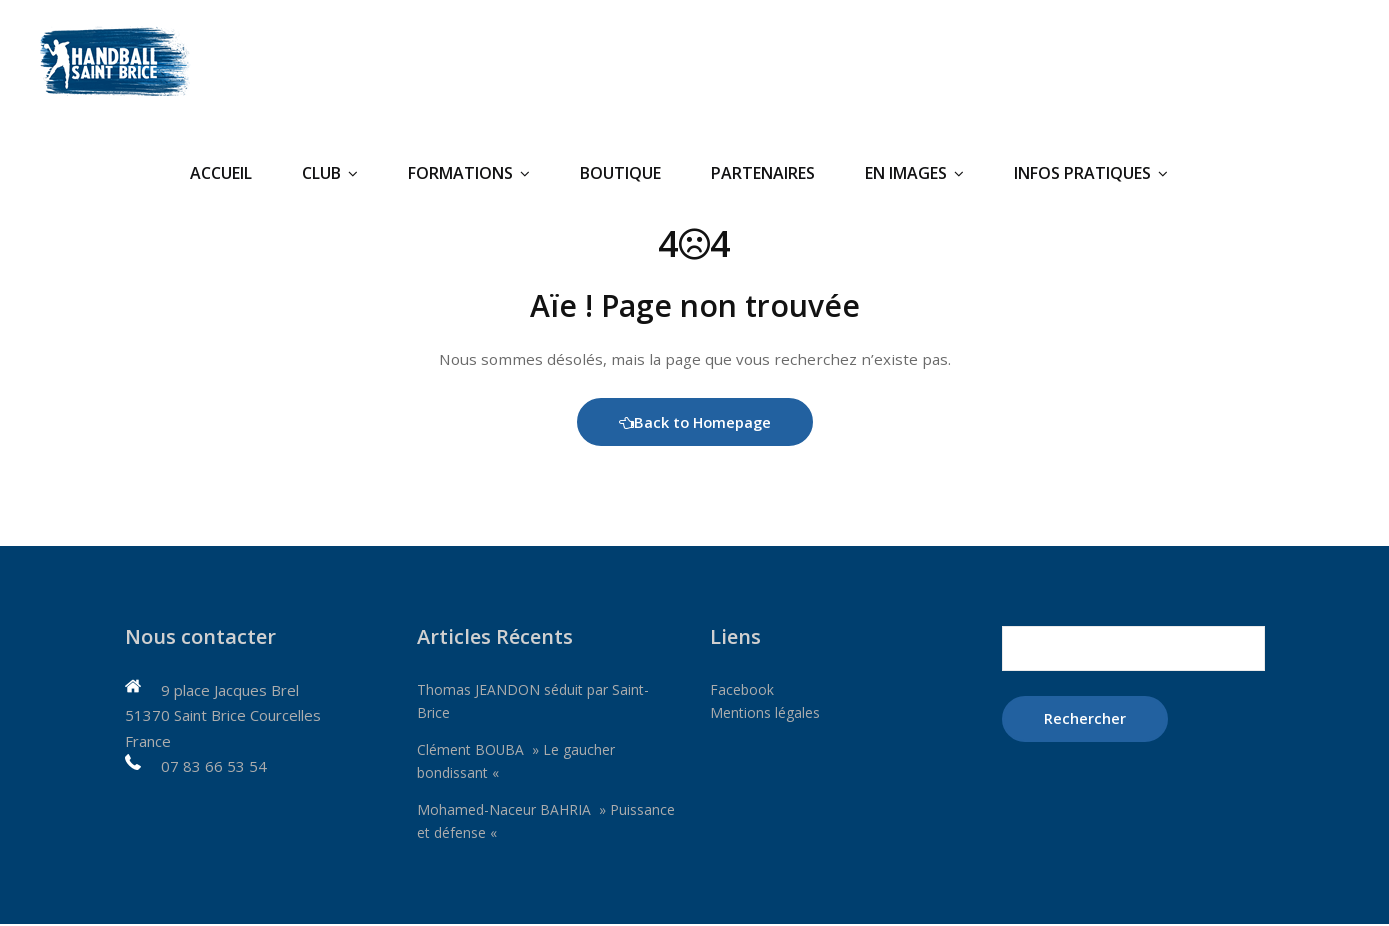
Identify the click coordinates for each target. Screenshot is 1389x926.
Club (330, 173)
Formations (469, 173)
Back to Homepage (694, 424)
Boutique (620, 173)
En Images (914, 173)
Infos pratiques (1091, 173)
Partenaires (763, 173)
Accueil (221, 173)
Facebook (743, 692)
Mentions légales (768, 715)
